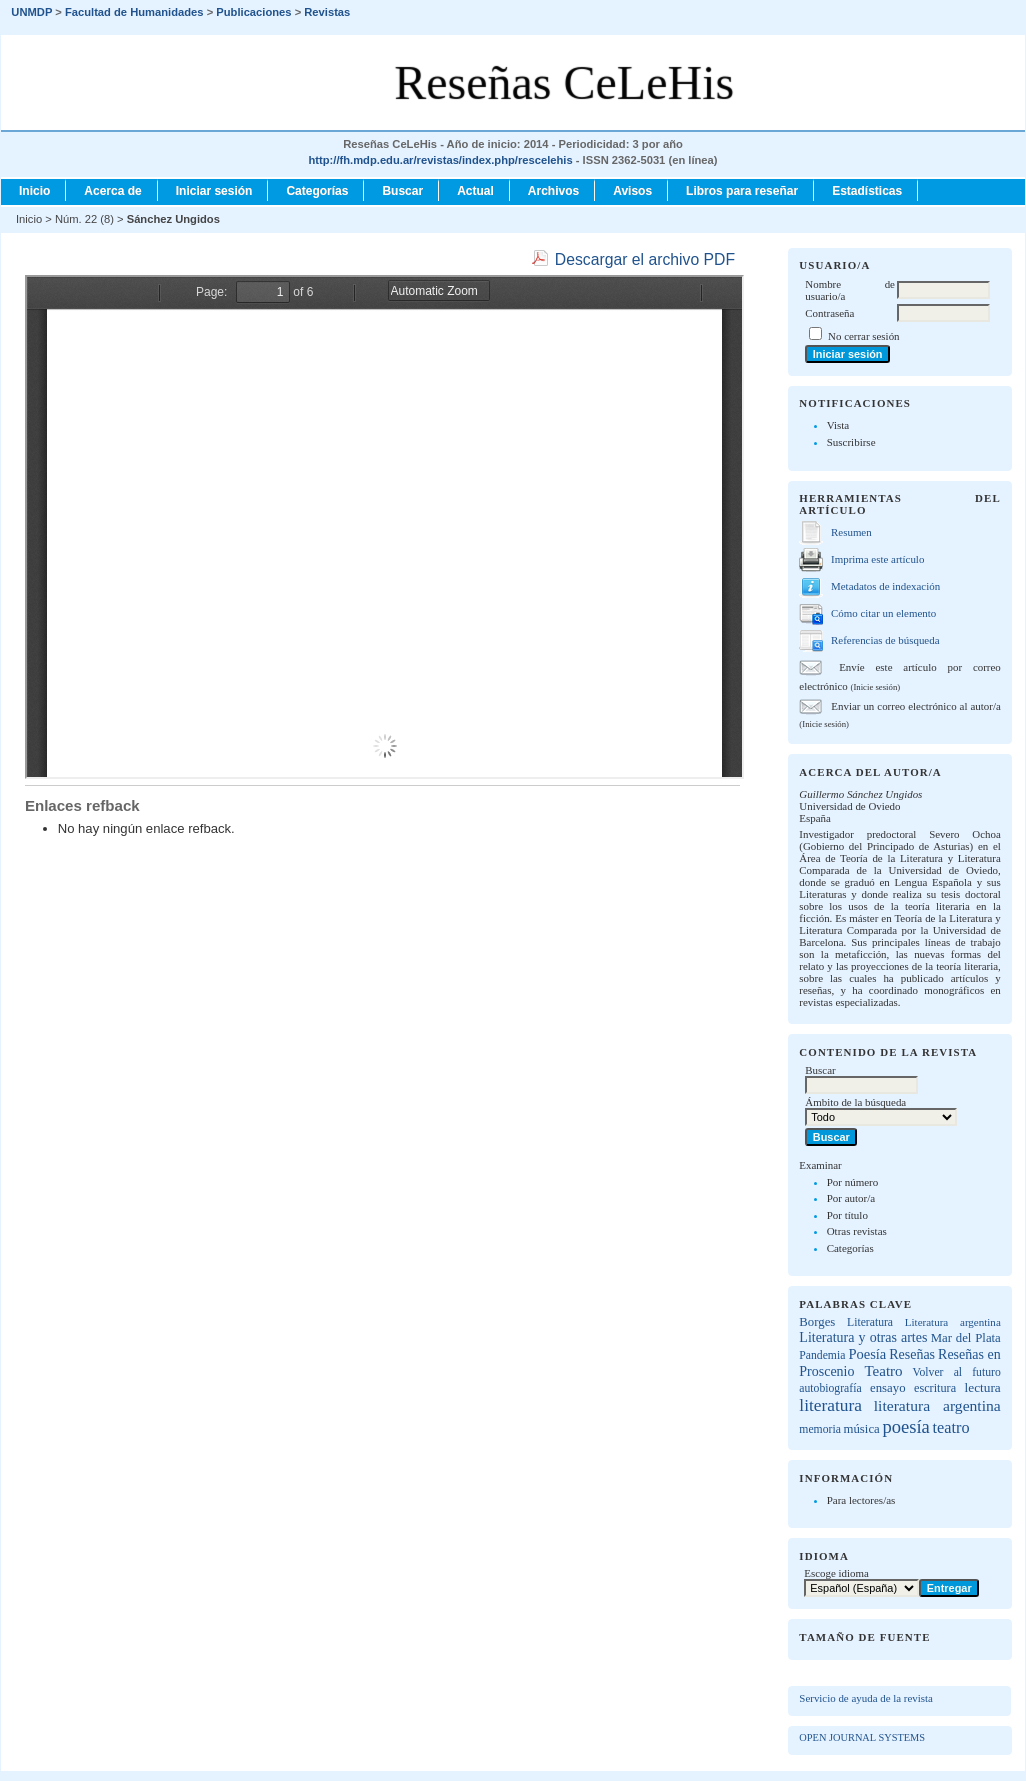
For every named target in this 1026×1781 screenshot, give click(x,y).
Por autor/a (851, 1198)
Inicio (34, 191)
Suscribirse (851, 442)
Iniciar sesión (214, 191)
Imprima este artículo (877, 559)
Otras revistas (857, 1231)
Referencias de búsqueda (885, 640)
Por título (847, 1215)
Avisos (632, 191)
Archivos (553, 191)
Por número (853, 1182)
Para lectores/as (861, 1500)
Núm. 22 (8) (84, 219)
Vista (838, 425)
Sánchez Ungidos (173, 219)
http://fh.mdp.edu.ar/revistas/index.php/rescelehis (440, 160)
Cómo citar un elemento (883, 613)
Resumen (851, 532)
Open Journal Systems (862, 1737)
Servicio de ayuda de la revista (866, 1698)
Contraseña (829, 313)
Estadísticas (867, 191)
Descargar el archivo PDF (645, 259)
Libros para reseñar (742, 191)
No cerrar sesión (863, 336)
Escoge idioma (836, 1573)
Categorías (850, 1248)
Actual (475, 191)
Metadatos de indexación (885, 586)
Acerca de (112, 191)
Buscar (402, 191)
